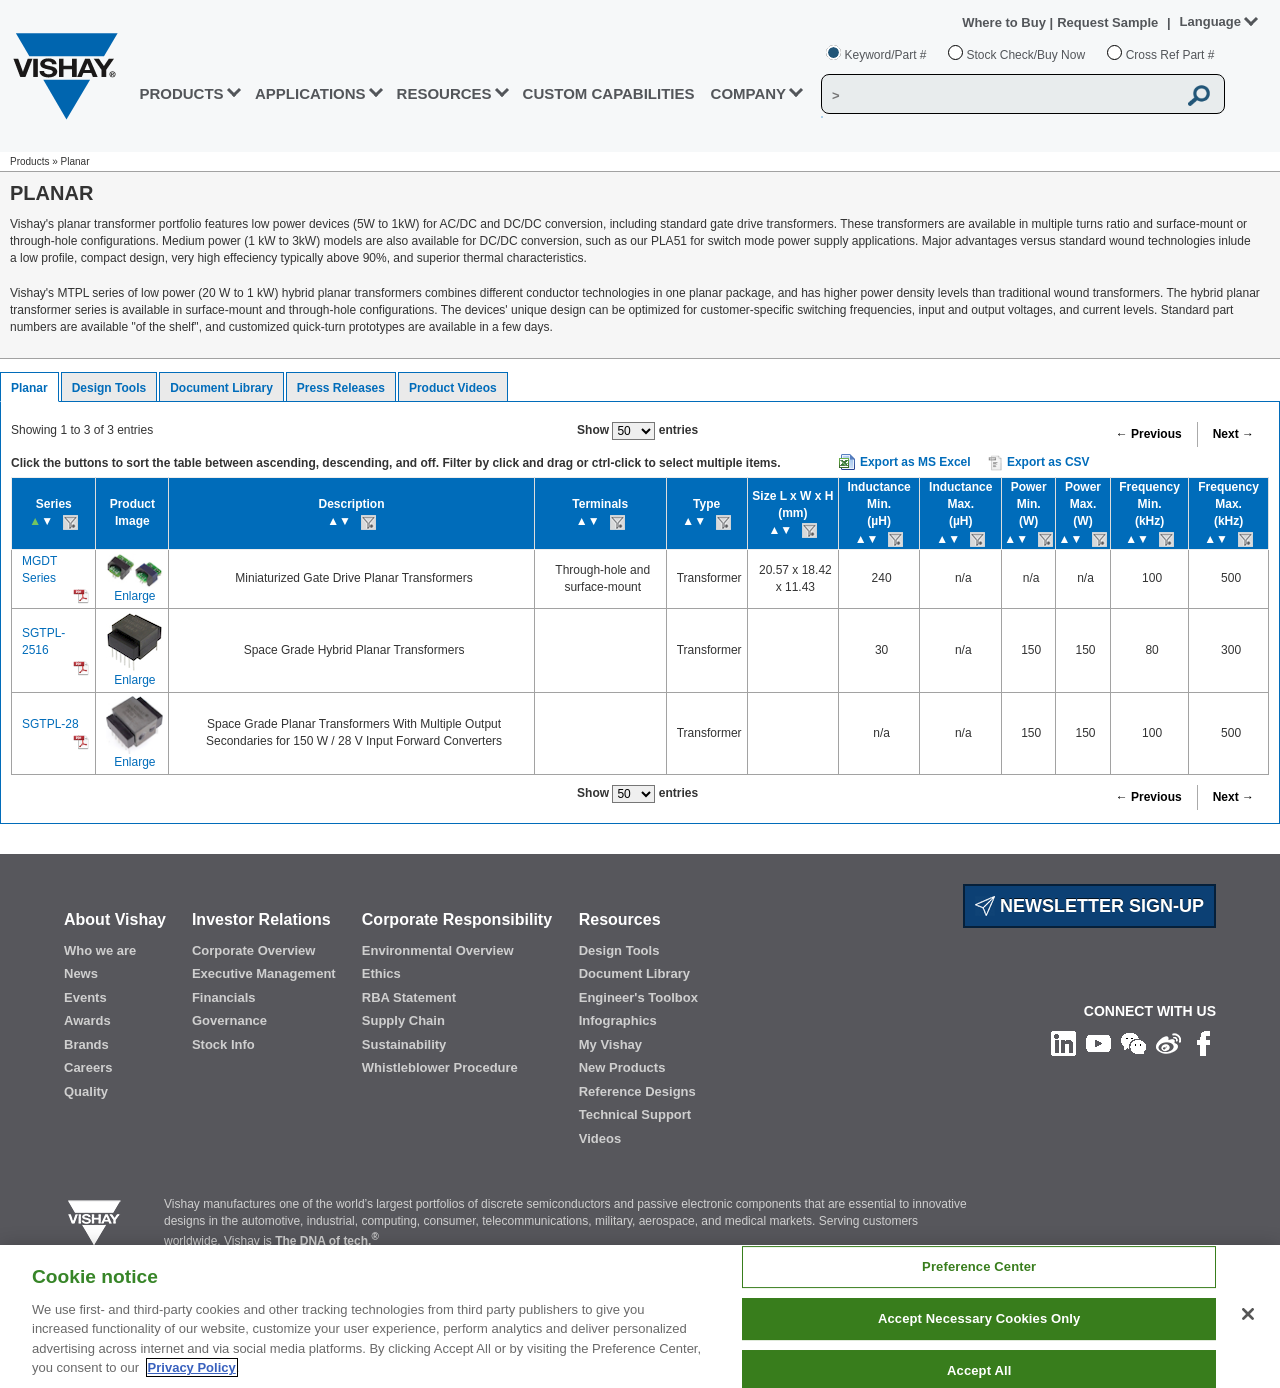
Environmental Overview (438, 950)
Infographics (618, 1020)
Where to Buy (1005, 22)
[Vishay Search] (999, 95)
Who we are (100, 950)
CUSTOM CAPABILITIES (609, 93)
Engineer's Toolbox (638, 997)
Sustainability (404, 1044)
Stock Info (223, 1044)
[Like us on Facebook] (1203, 1043)
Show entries (637, 431)
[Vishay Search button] (1199, 95)
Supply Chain (403, 1020)
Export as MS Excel (915, 462)
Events (85, 997)
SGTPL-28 (50, 724)
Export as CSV (1039, 463)
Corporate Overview (254, 950)
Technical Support (635, 1114)
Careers (88, 1067)
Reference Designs (637, 1091)
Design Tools (109, 388)
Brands (86, 1044)
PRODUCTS (181, 93)
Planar (29, 388)
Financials (224, 997)
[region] (640, 1316)
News (81, 973)
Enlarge (134, 596)
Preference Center (979, 1267)
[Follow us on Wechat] (1133, 1043)
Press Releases (341, 388)
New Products (622, 1067)
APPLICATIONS (310, 93)
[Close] (1248, 1314)
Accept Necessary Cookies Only (979, 1318)
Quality (86, 1091)
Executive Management (264, 973)
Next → (1233, 434)
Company (749, 93)
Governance (229, 1020)
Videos (600, 1138)
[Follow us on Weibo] (1168, 1043)
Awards (87, 1020)
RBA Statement (409, 997)
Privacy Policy (192, 1367)
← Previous (1149, 434)
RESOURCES (444, 93)
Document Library (221, 388)
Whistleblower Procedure (440, 1067)
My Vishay (610, 1044)
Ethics (381, 973)
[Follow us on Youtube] (1098, 1043)
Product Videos (453, 388)
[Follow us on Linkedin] (1063, 1043)
